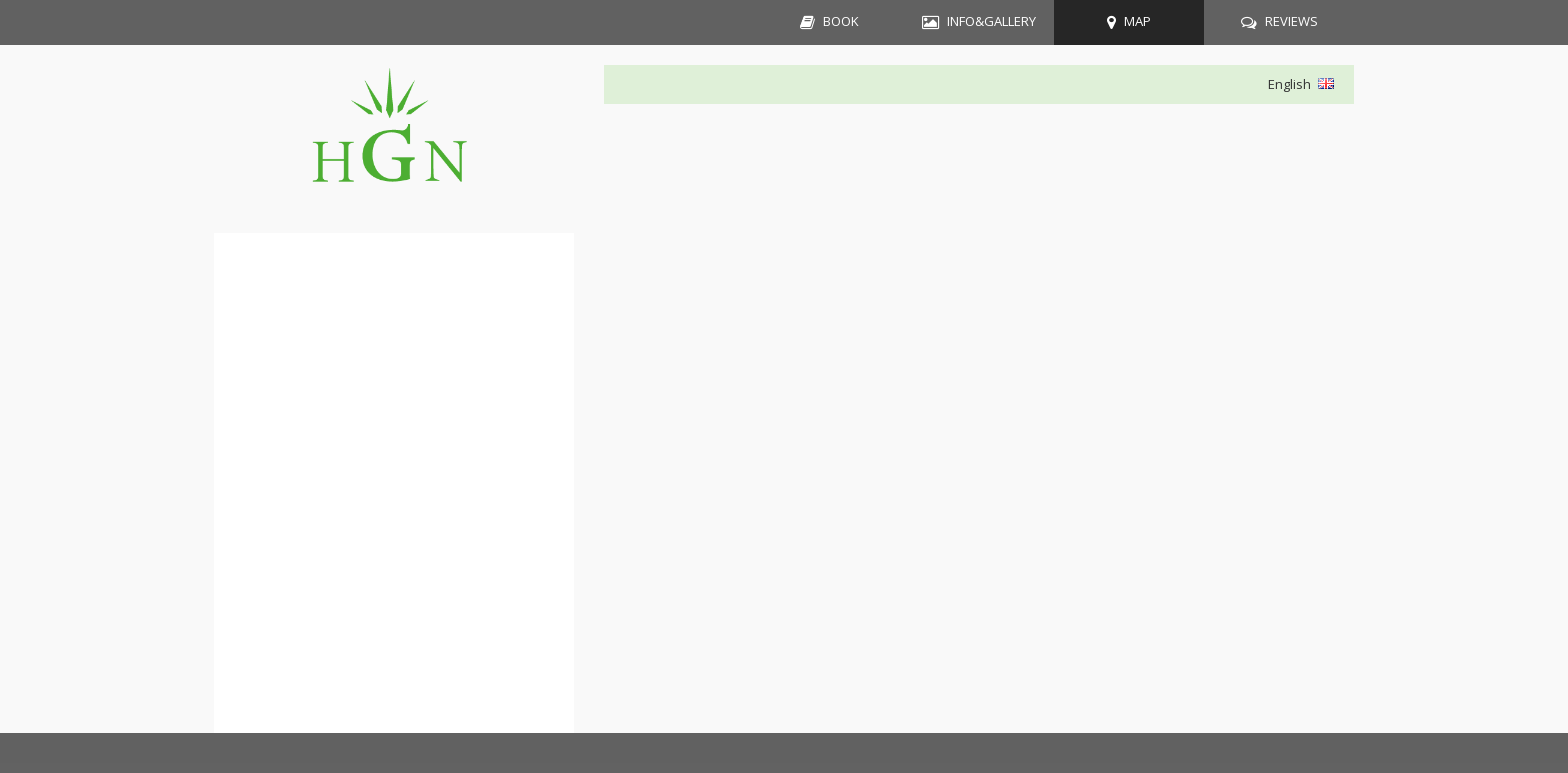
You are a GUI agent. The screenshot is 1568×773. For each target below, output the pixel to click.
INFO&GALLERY (991, 21)
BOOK (841, 21)
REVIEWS (1291, 21)
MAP (1137, 21)
